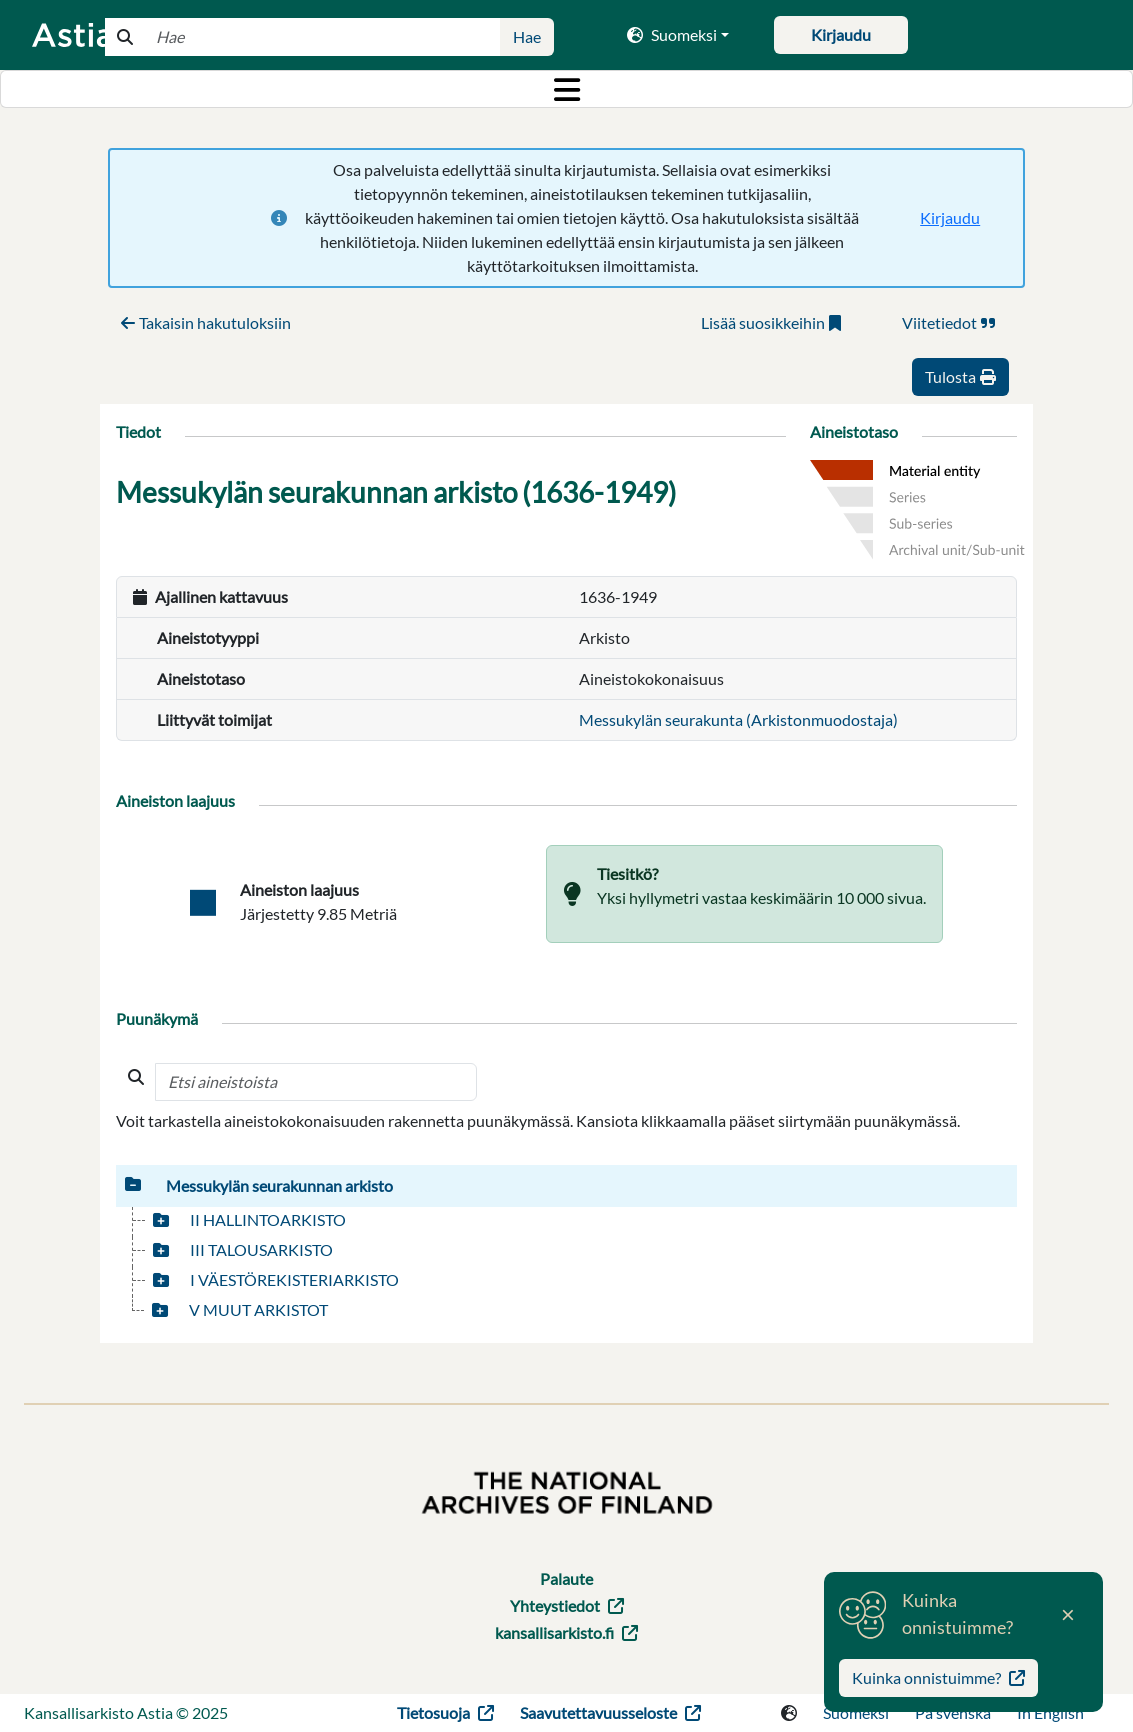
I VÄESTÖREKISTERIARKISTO (294, 1279)
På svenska (953, 1712)
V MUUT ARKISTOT (258, 1309)
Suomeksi (856, 1712)
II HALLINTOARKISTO (268, 1219)
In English (1050, 1712)
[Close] (1068, 1615)
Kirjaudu (950, 217)
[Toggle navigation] (566, 89)
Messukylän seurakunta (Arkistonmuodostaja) (738, 719)
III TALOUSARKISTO (261, 1249)
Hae (527, 36)
